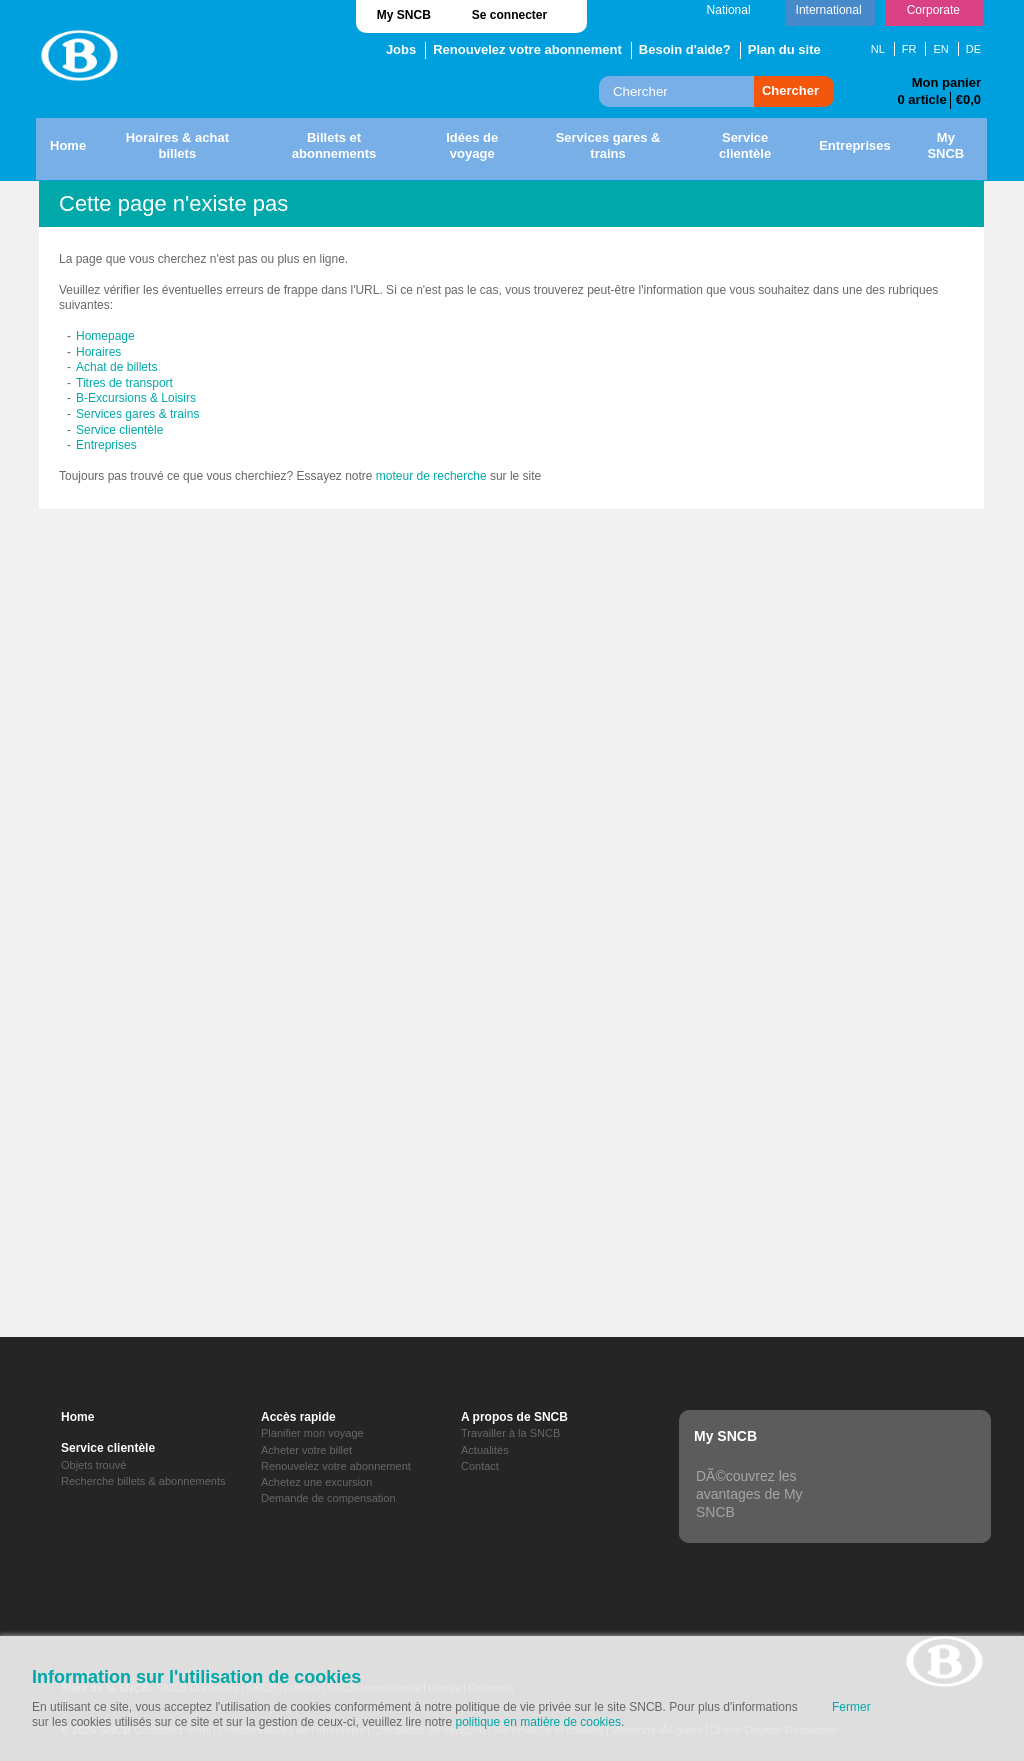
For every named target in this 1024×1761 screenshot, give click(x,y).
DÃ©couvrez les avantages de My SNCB (749, 1494)
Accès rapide (298, 1417)
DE (973, 49)
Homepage (105, 336)
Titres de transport (124, 383)
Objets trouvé (93, 1465)
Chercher (790, 90)
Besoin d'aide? (685, 49)
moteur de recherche (431, 476)
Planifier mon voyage (312, 1433)
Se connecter (509, 15)
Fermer (851, 1707)
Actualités (485, 1450)
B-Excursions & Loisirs (136, 398)
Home (77, 1417)
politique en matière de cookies (538, 1722)
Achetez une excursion (316, 1482)
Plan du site (784, 49)
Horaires (98, 352)
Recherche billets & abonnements (143, 1481)
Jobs (401, 49)
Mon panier (946, 82)
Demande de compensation (328, 1498)
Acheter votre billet (306, 1450)
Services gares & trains (137, 414)
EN (940, 49)
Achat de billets (116, 367)
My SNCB (404, 15)
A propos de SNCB (514, 1417)
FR (909, 49)
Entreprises (106, 445)
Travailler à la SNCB (510, 1433)
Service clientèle (119, 430)
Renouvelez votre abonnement (527, 49)
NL (878, 49)
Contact (480, 1466)
